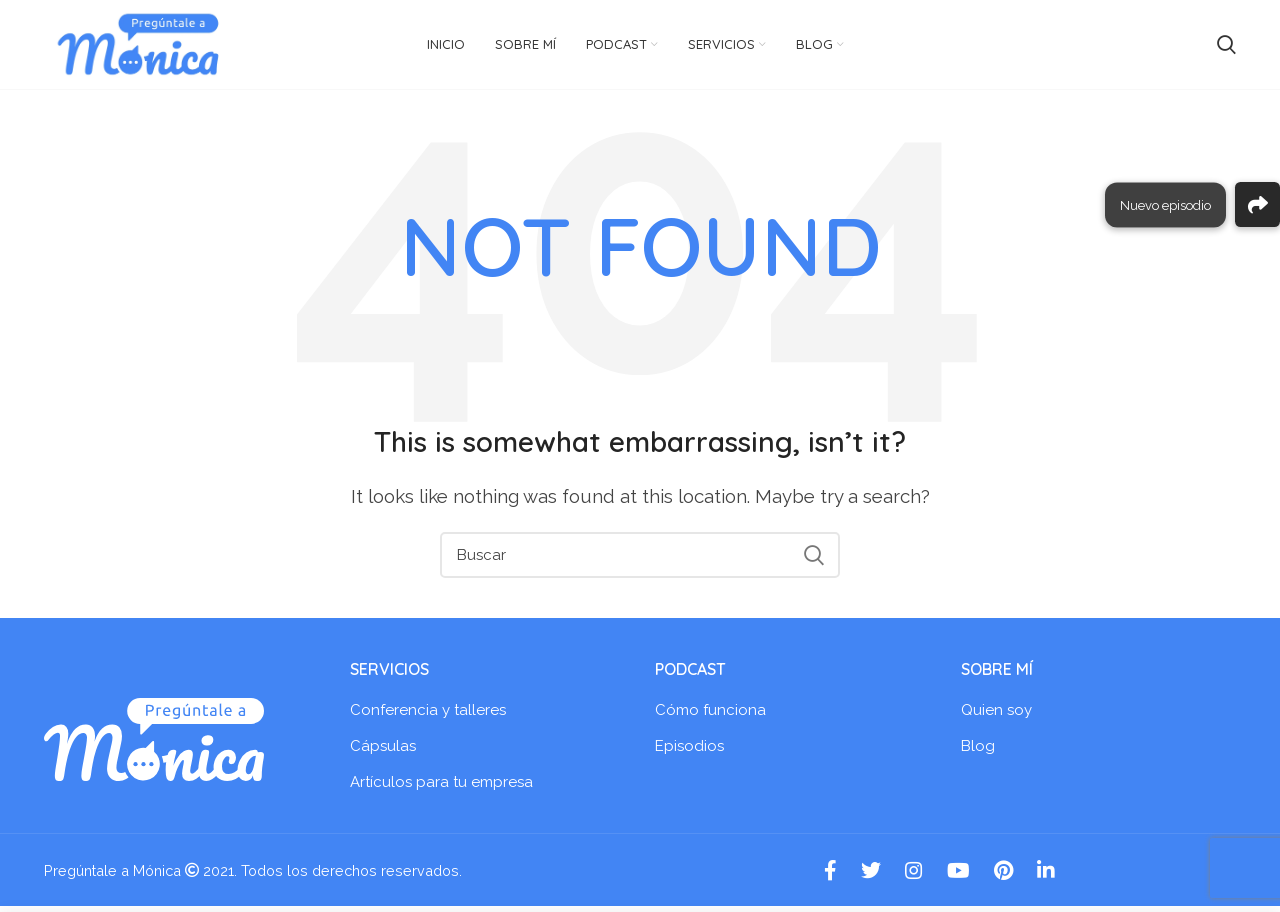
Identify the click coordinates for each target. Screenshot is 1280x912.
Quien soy (996, 716)
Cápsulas (383, 752)
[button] (1257, 204)
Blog (978, 752)
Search (813, 560)
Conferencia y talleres (428, 716)
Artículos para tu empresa (441, 788)
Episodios (689, 752)
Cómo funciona (710, 716)
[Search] (640, 560)
